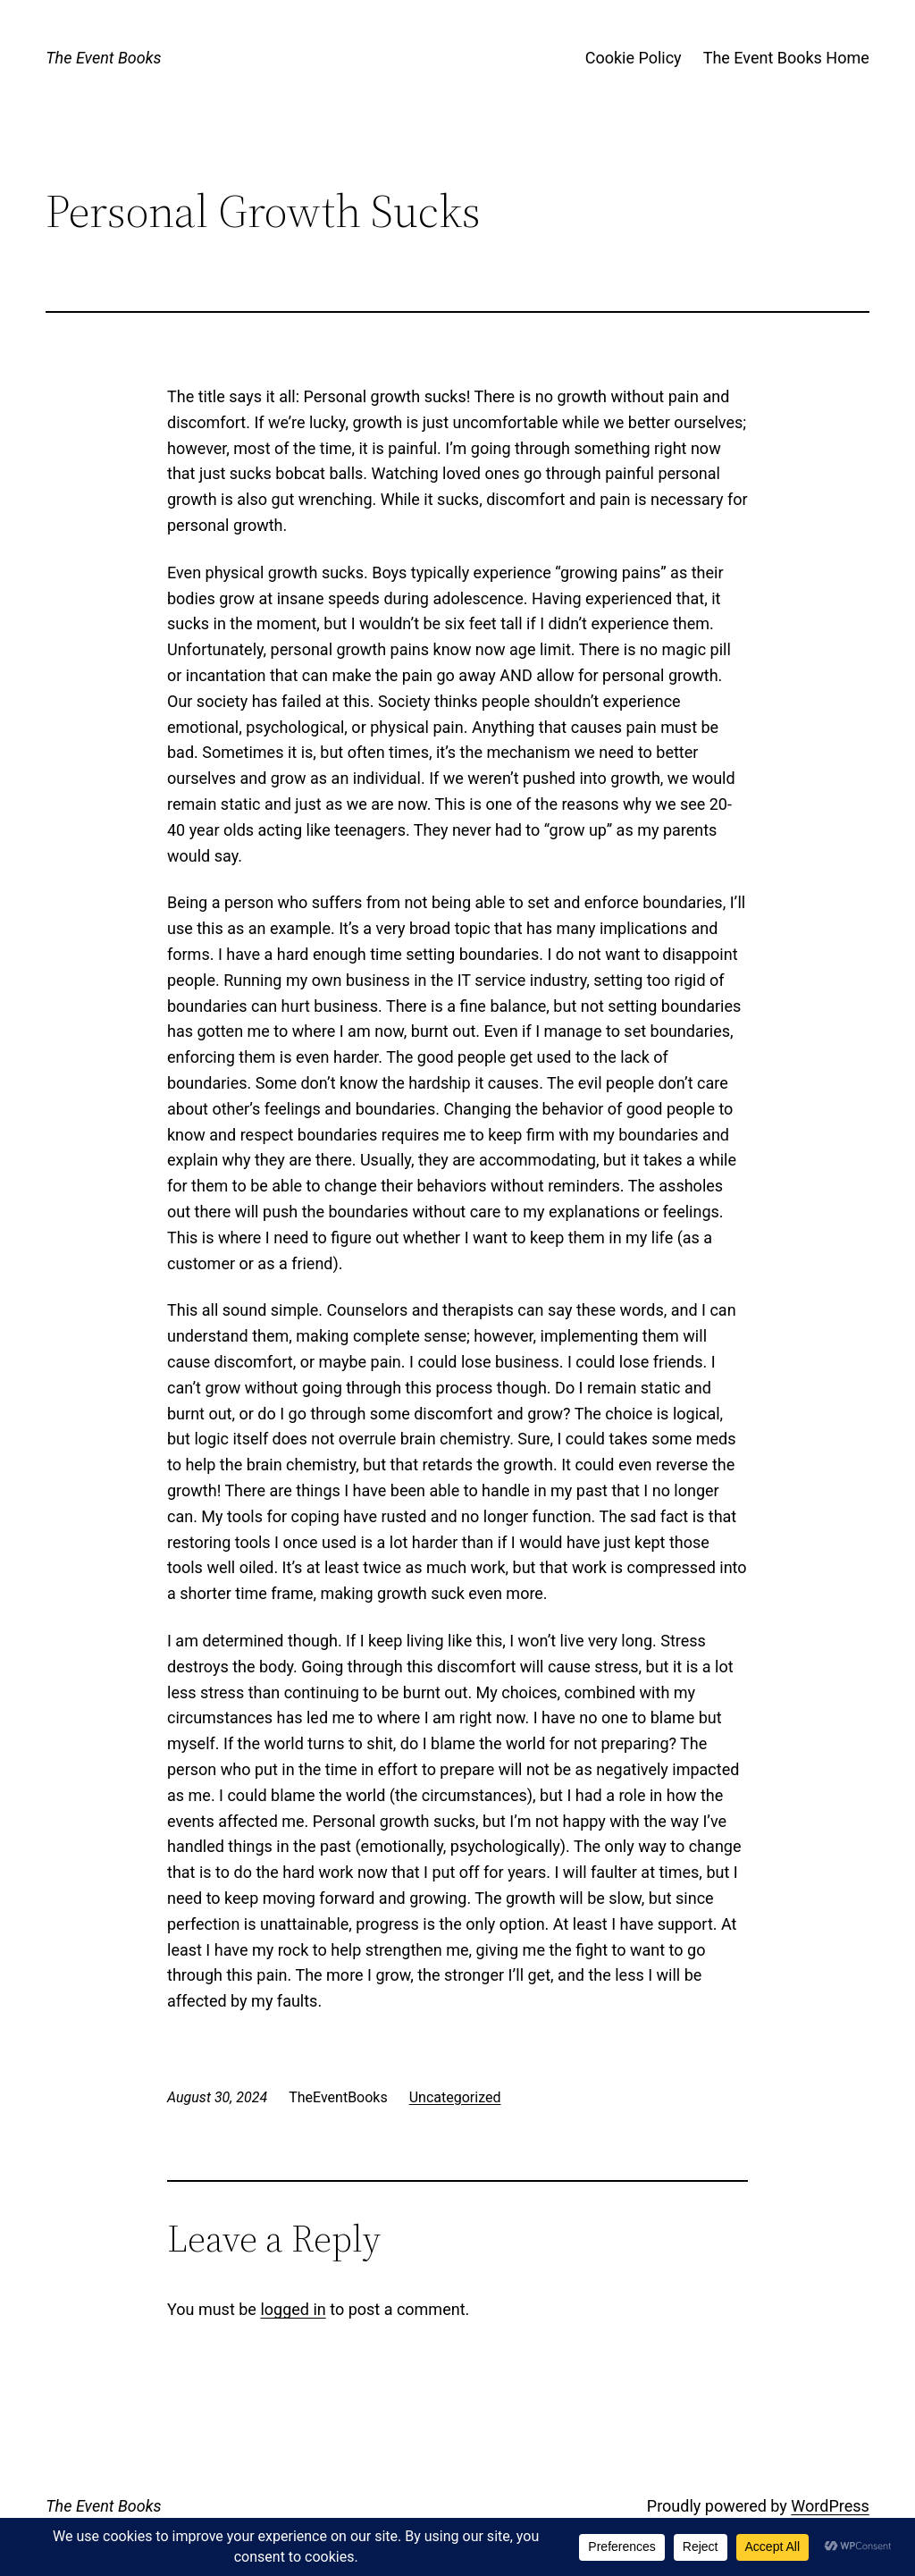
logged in (292, 2309)
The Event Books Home (786, 57)
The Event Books (103, 57)
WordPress (830, 2505)
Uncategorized (455, 2097)
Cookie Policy (633, 57)
